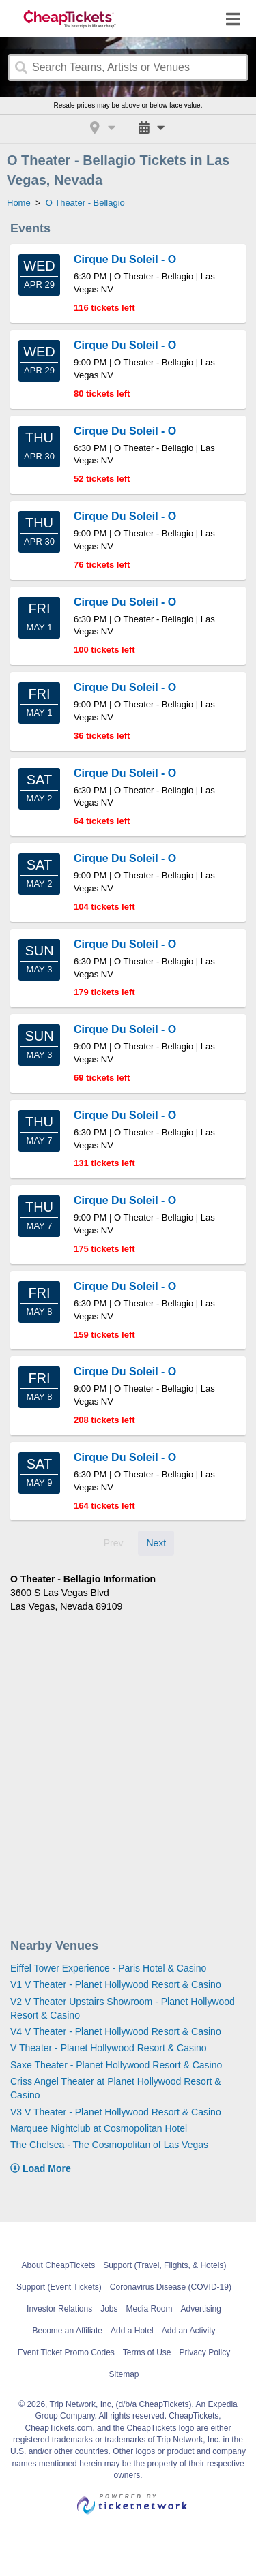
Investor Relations (59, 2309)
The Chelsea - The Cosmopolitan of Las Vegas (109, 2144)
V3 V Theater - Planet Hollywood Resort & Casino (115, 2111)
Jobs (108, 2309)
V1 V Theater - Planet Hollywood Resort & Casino (115, 1984)
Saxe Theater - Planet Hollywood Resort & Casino (116, 2064)
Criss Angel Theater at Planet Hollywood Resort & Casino (115, 2088)
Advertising (201, 2309)
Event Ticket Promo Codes (66, 2352)
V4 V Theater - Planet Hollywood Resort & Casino (115, 2031)
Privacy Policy (205, 2352)
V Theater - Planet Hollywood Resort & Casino (108, 2047)
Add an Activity (189, 2330)
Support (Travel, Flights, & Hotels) (164, 2265)
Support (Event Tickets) (59, 2287)
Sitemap (124, 2374)
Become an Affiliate (68, 2330)
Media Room (149, 2309)
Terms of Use (147, 2352)
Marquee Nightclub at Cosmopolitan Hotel (98, 2128)
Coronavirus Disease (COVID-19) (170, 2287)
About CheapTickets (59, 2265)
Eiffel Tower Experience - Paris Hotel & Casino (108, 1968)
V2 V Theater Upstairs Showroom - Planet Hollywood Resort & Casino (122, 2008)
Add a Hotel (132, 2330)
